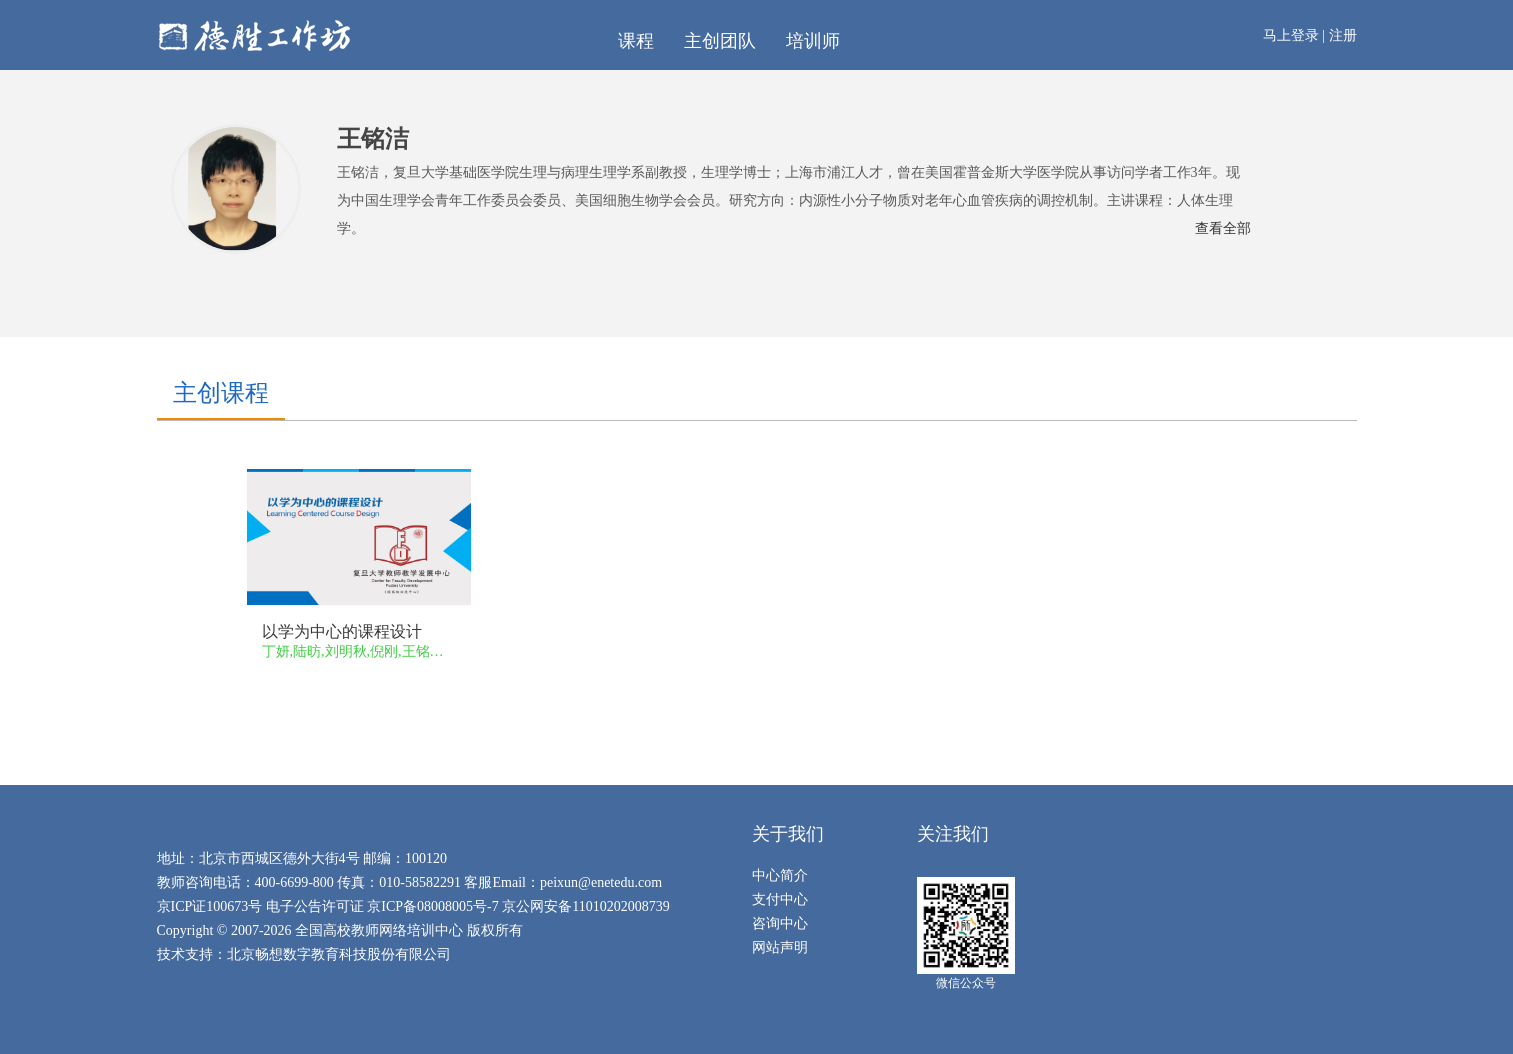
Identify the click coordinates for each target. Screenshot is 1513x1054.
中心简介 (780, 875)
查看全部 (1223, 228)
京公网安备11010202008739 (585, 906)
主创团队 (720, 41)
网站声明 (780, 947)
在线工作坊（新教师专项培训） (367, 35)
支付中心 (780, 899)
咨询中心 (780, 923)
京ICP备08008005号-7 (432, 906)
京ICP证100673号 (210, 906)
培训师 (813, 41)
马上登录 (1291, 35)
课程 (636, 41)
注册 (1343, 35)
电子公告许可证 (317, 906)
